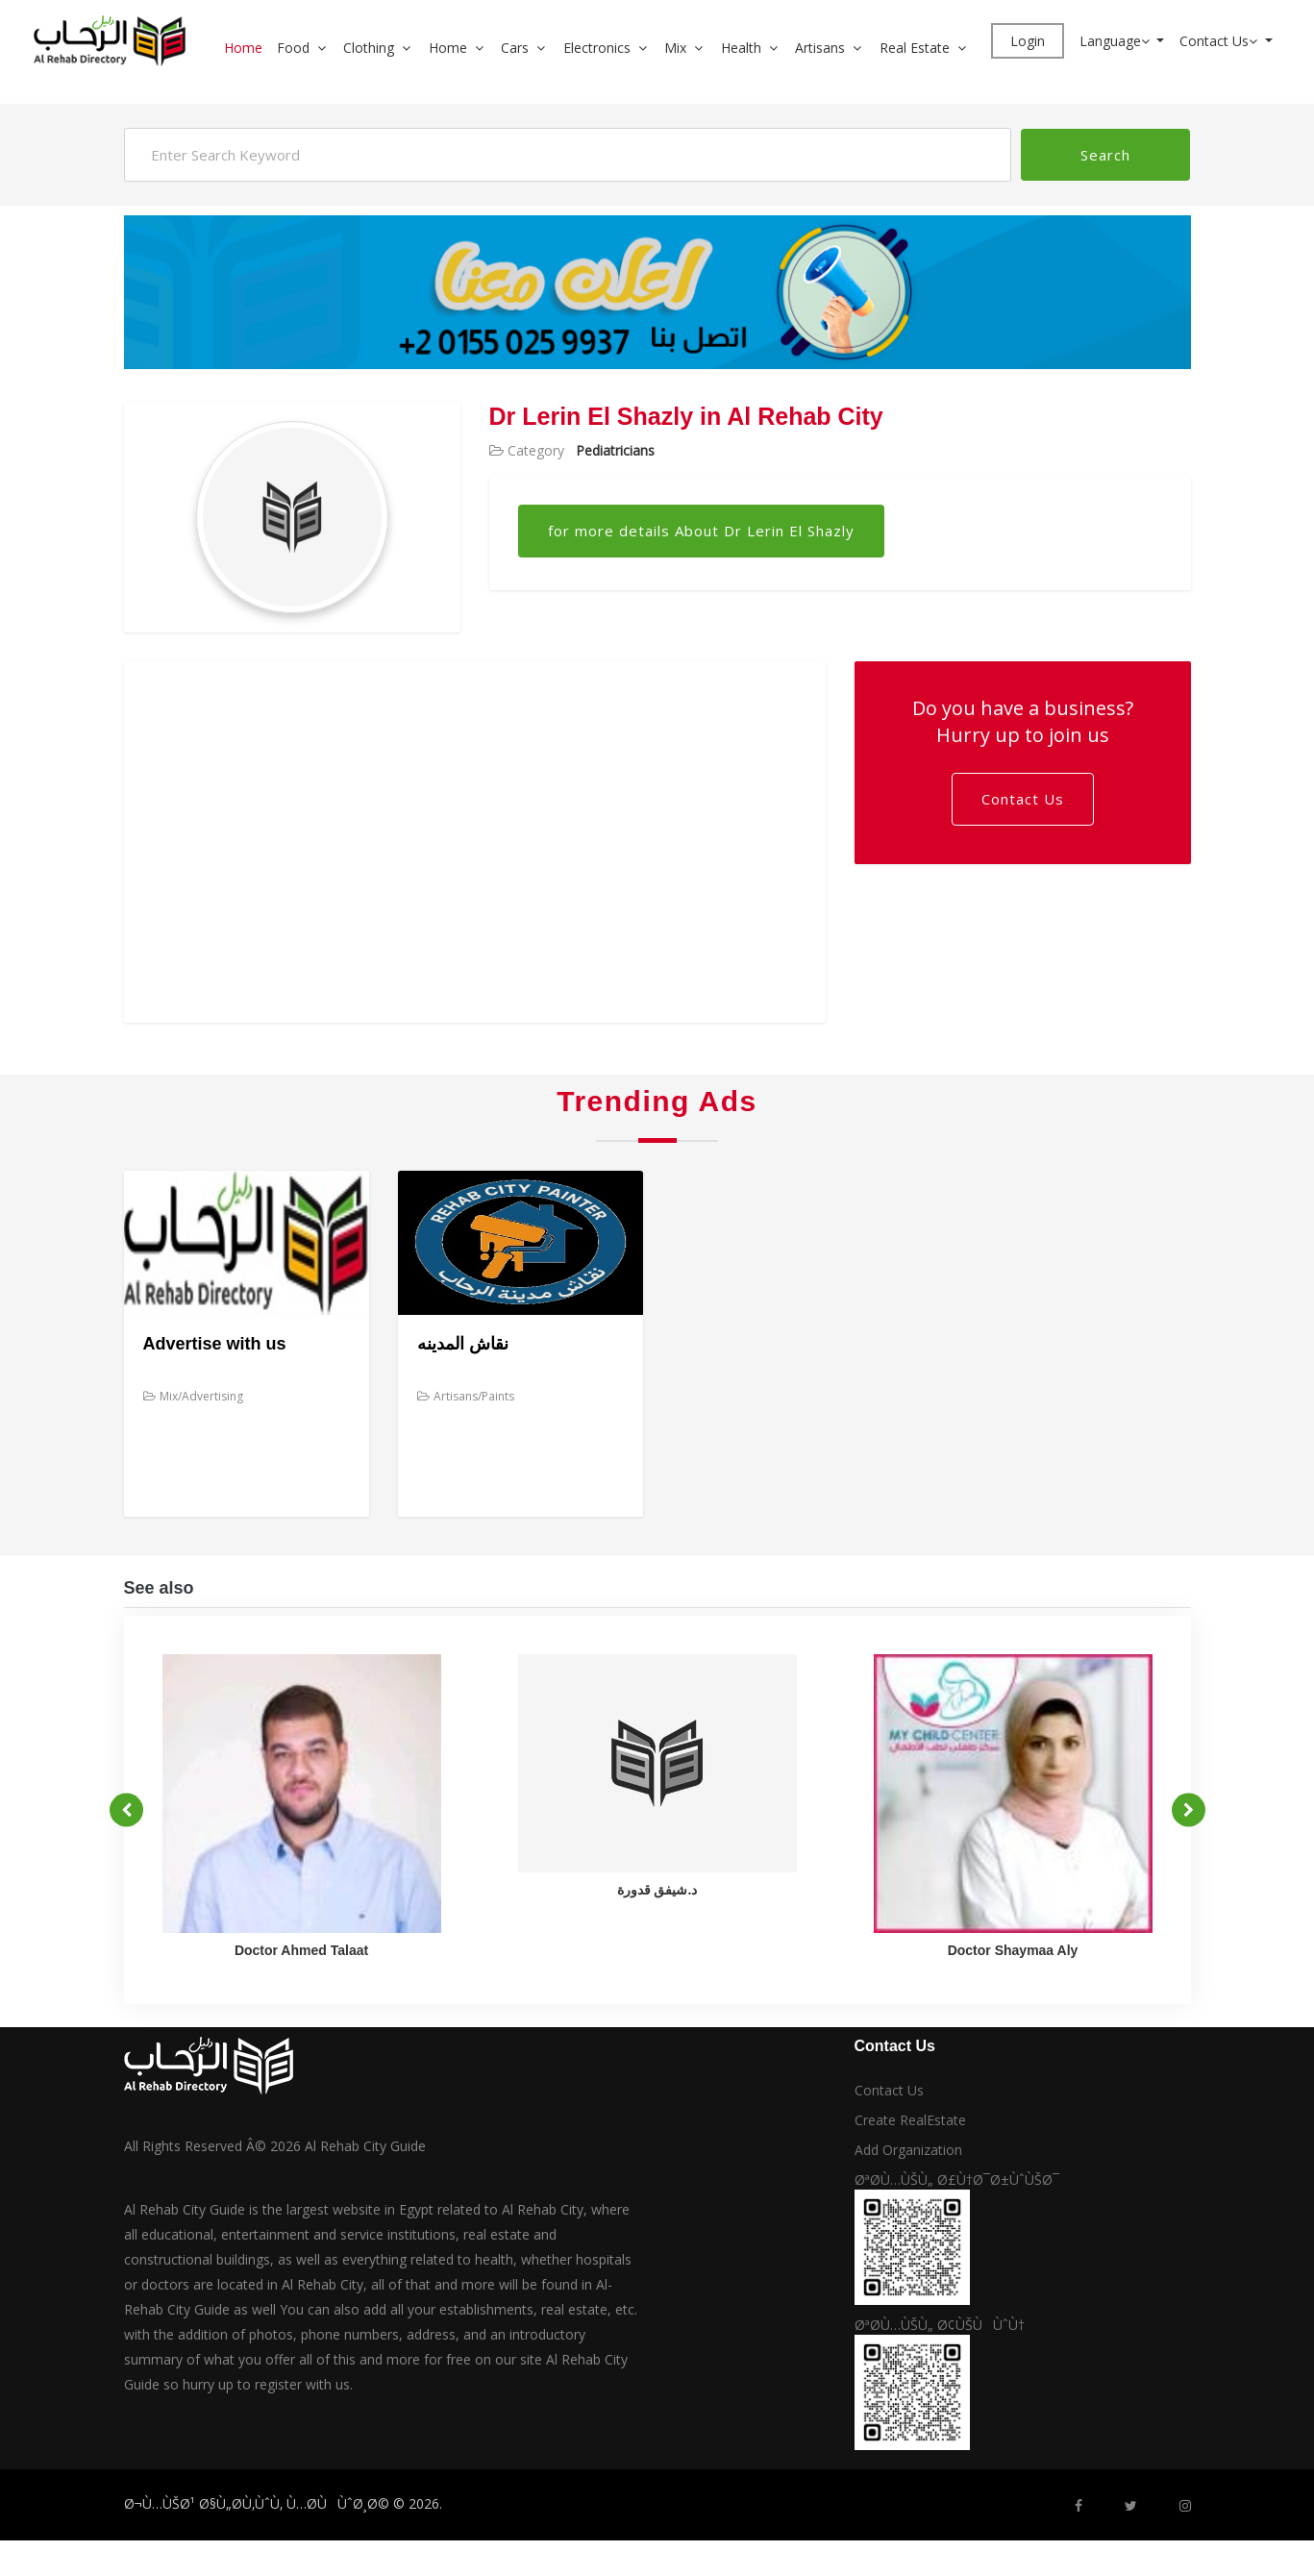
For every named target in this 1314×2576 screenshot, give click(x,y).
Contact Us (1220, 41)
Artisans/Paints (465, 1396)
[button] (328, 47)
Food (293, 47)
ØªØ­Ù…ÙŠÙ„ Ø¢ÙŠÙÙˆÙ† (940, 2325)
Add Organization (908, 2150)
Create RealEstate (910, 2120)
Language (1116, 41)
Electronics (597, 47)
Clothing (368, 47)
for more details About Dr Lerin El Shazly (701, 530)
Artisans (820, 47)
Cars (515, 47)
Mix (675, 47)
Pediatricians (615, 450)
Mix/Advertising (193, 1396)
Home (243, 47)
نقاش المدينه (462, 1343)
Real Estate (915, 47)
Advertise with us (214, 1343)
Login (1027, 41)
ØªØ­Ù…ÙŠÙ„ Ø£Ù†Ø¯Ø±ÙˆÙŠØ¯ (957, 2179)
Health (741, 47)
